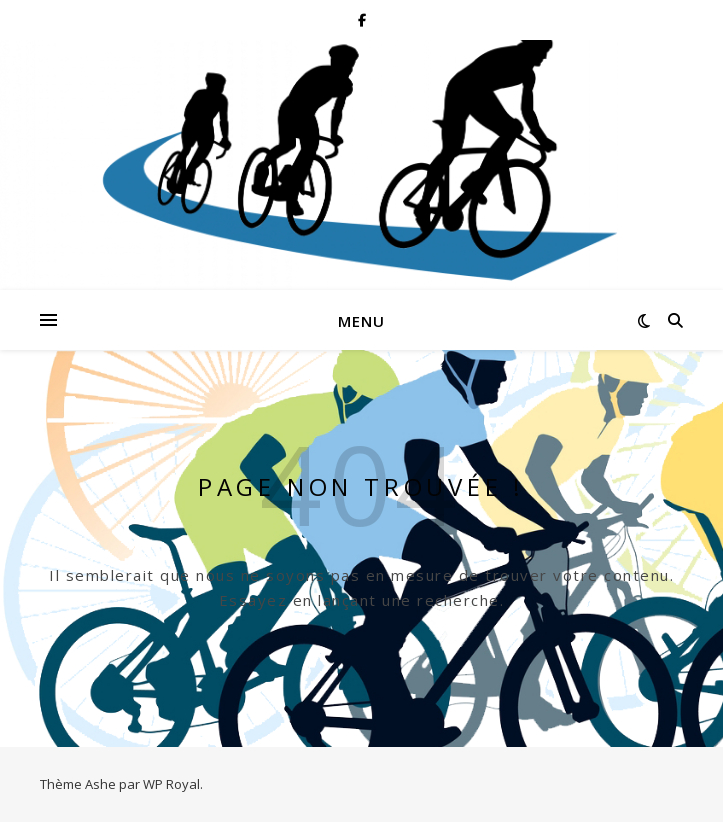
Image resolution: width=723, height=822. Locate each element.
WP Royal (171, 784)
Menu (361, 321)
